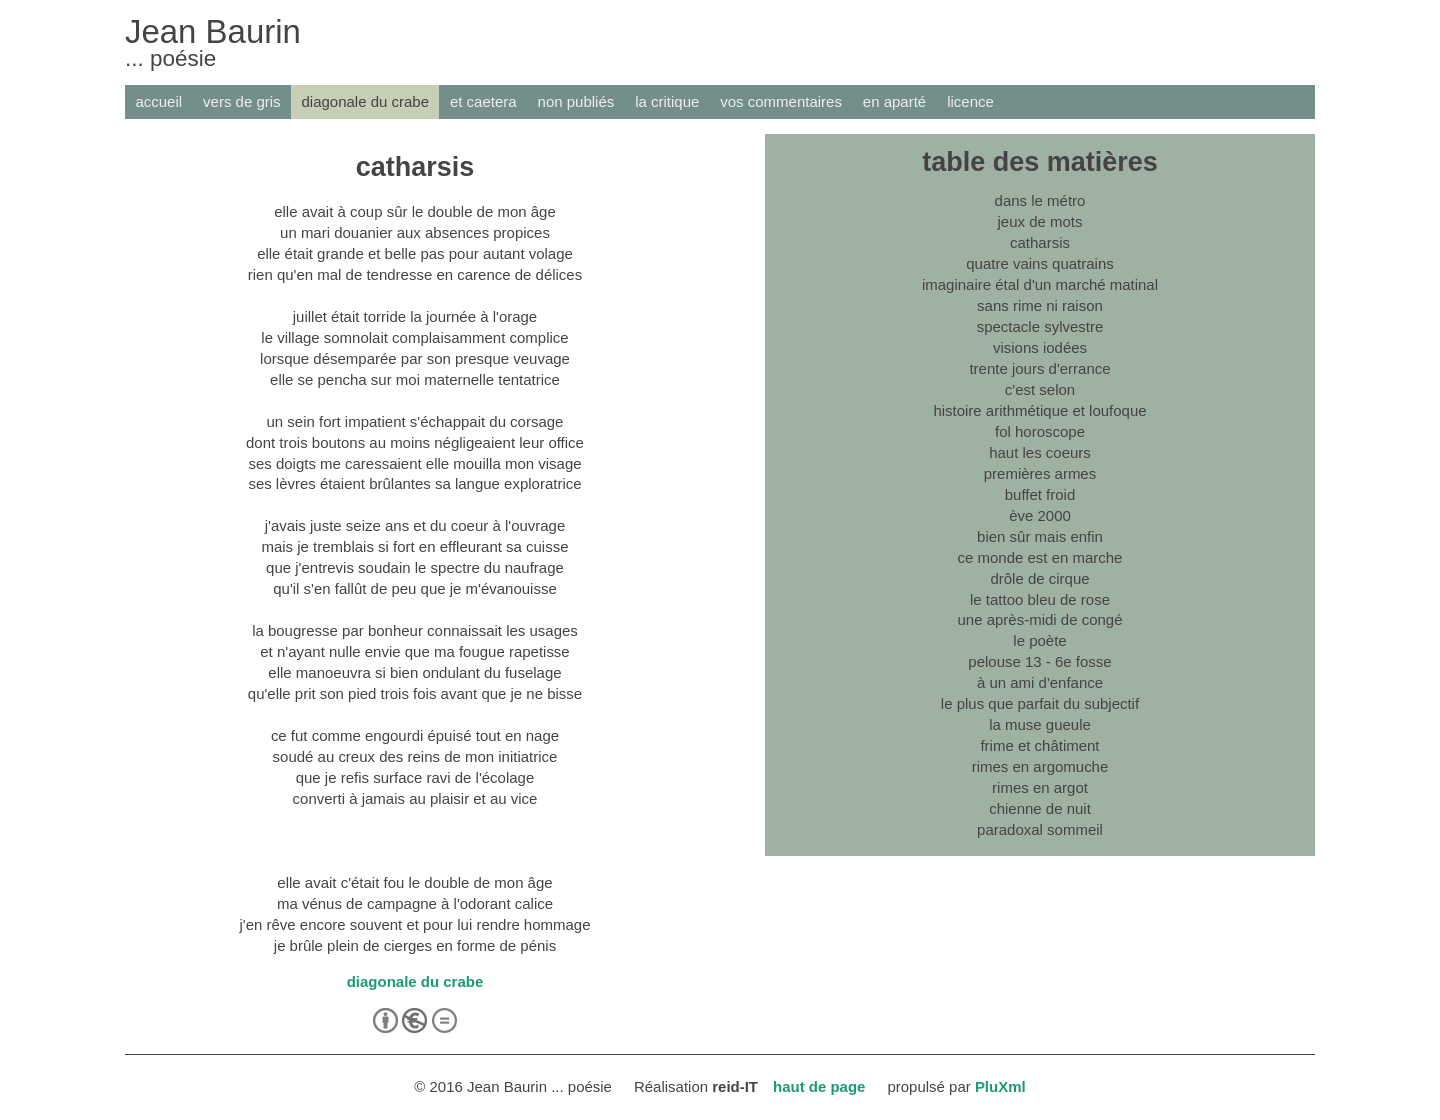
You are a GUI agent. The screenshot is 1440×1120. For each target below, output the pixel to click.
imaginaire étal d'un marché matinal (1040, 284)
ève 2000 (1040, 515)
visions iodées (1040, 347)
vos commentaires (781, 101)
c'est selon (1040, 389)
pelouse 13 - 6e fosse (1039, 661)
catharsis (1040, 242)
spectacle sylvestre (1040, 326)
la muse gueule (1040, 724)
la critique (667, 101)
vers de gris (241, 101)
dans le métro (1040, 200)
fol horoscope (1040, 431)
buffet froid (1040, 494)
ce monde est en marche (1040, 557)
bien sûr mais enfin (1040, 536)
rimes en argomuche (1040, 766)
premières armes (1040, 473)
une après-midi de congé (1040, 619)
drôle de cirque (1039, 578)
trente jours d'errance (1039, 368)
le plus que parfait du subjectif (1040, 703)
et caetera (483, 101)
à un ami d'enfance (1040, 682)
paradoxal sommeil (1040, 829)
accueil (158, 101)
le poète (1039, 640)
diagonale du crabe (365, 101)
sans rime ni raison (1040, 305)
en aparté (894, 101)
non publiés (576, 101)
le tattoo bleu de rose (1040, 599)
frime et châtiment (1039, 745)
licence (970, 101)
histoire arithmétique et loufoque (1039, 410)
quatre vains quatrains (1039, 263)
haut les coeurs (1040, 452)
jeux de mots (1040, 221)
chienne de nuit (1040, 808)
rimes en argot (1040, 787)
